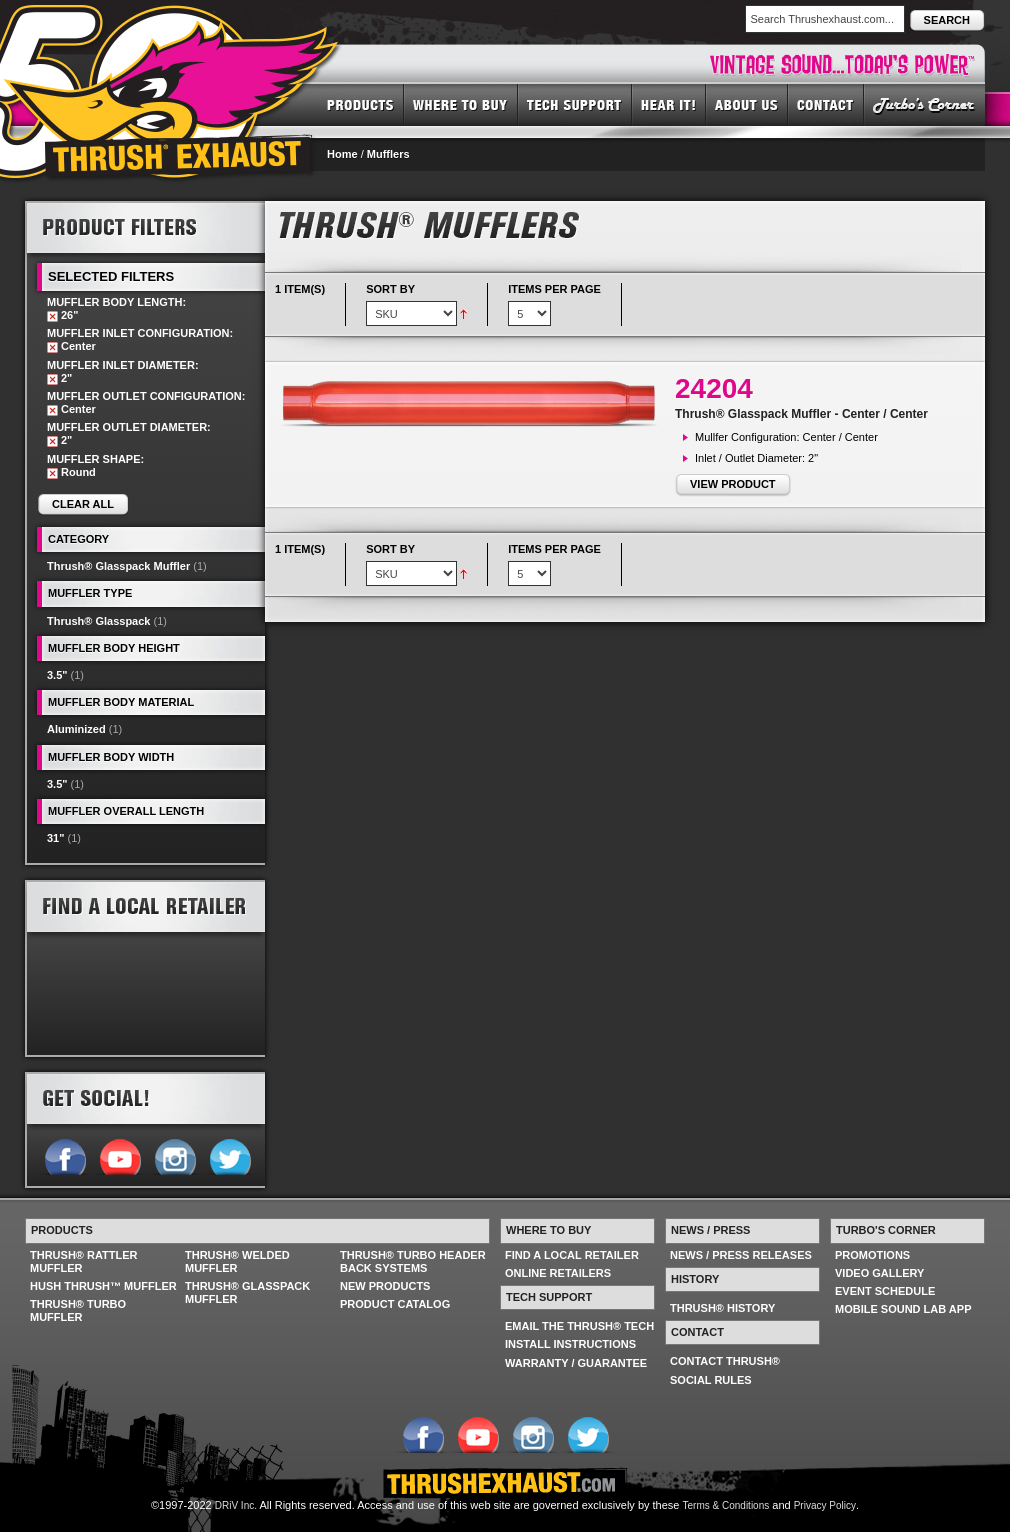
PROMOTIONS (872, 1255)
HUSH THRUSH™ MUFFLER (103, 1286)
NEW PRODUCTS (385, 1286)
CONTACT (826, 104)
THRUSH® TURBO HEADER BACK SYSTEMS (413, 1261)
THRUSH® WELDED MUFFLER (237, 1261)
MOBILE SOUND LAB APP (903, 1309)
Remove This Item (52, 316)
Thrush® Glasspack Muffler (118, 566)
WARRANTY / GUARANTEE (576, 1363)
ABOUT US (747, 104)
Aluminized (76, 729)
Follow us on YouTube (119, 1155)
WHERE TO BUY (461, 104)
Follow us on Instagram (174, 1155)
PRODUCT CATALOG (395, 1304)
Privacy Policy (825, 1505)
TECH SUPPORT (575, 104)
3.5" (57, 675)
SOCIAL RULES (711, 1380)
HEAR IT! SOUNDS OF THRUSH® (669, 104)
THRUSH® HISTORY (722, 1308)
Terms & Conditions (726, 1505)
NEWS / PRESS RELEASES (741, 1255)
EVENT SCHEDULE (885, 1291)
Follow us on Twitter (229, 1155)
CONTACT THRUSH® (725, 1361)
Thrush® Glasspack (98, 621)
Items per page (554, 289)
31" (55, 838)
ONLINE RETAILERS (558, 1273)
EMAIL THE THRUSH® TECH (579, 1326)
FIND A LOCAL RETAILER (572, 1255)
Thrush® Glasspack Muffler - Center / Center (801, 414)
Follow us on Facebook (64, 1155)
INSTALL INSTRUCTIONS (570, 1344)
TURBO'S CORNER (924, 104)
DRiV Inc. (236, 1505)
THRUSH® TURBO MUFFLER (78, 1310)
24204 (714, 388)
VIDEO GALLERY (879, 1273)
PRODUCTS (360, 104)
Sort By (390, 289)
